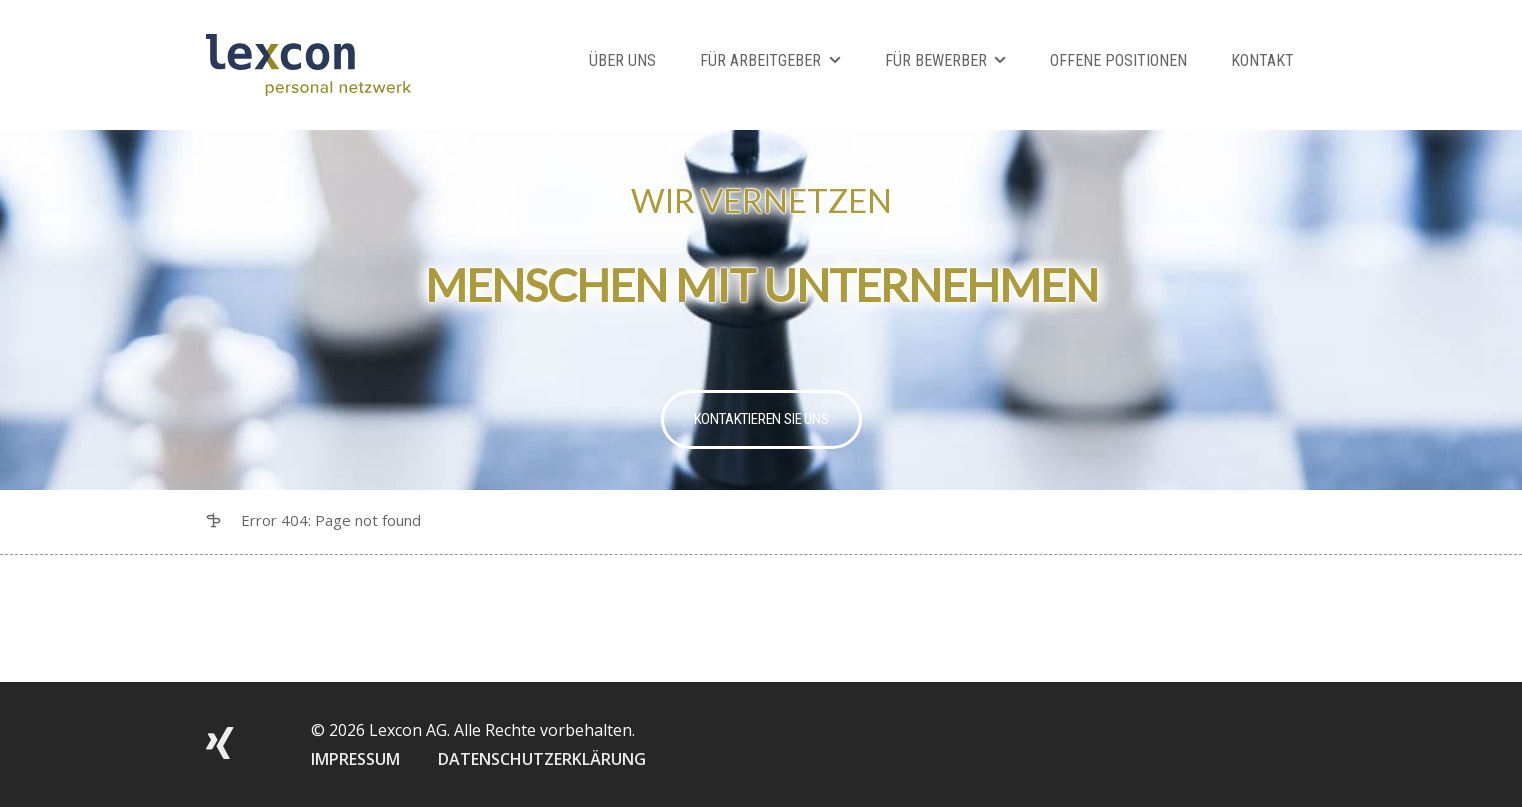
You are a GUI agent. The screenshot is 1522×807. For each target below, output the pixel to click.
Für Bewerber (936, 60)
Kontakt (1262, 60)
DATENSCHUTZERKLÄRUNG (542, 759)
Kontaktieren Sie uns (761, 419)
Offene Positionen (1118, 60)
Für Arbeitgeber (760, 60)
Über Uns (622, 60)
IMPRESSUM (355, 759)
